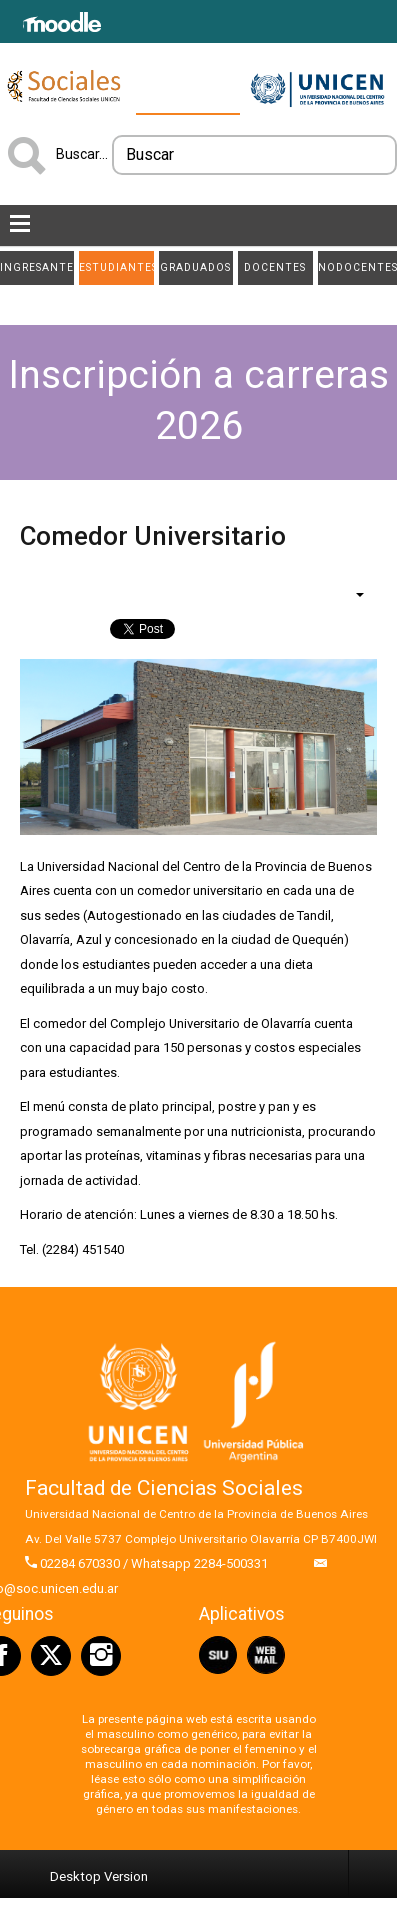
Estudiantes (116, 267)
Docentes (275, 267)
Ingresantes (37, 267)
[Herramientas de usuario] (350, 594)
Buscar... (82, 154)
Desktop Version (99, 1876)
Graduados (195, 267)
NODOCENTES (357, 267)
